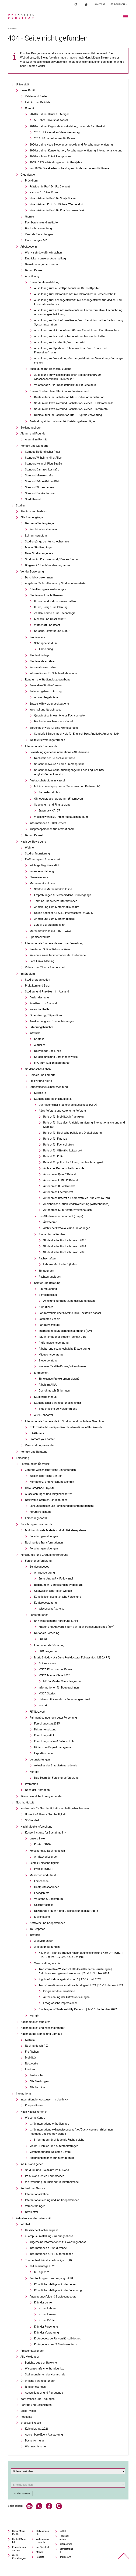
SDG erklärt (32, 1820)
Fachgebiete (41, 1893)
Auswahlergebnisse (46, 697)
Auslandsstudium (40, 997)
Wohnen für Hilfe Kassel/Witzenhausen (63, 1366)
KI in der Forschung (46, 2326)
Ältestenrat (50, 1222)
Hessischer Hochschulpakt (41, 2230)
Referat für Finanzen (55, 1138)
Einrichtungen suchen (19, 2549)
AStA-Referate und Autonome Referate (62, 1110)
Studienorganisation (37, 979)
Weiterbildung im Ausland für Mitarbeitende (52, 2182)
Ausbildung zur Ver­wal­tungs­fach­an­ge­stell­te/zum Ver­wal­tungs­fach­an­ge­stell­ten (78, 360)
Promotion (31, 1784)
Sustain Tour (37, 2075)
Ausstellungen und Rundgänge (44, 2392)
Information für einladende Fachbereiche (59, 2139)
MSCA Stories (47, 1693)
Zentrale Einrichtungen (39, 234)
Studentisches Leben (38, 1069)
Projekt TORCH (43, 1869)
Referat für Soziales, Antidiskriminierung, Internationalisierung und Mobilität (84, 1124)
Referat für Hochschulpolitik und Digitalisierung (72, 1132)
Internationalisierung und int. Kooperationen (52, 2200)
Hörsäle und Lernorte (42, 1075)
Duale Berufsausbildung (44, 282)
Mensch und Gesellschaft (49, 619)
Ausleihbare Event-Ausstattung (44, 2434)
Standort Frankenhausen (40, 493)
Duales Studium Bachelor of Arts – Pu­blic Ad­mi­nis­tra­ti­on (69, 397)
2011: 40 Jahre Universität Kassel (54, 138)
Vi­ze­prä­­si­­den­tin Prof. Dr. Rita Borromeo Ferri (57, 210)
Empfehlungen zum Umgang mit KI (51, 2278)
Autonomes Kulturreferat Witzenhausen (67, 1210)
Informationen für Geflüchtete (48, 823)
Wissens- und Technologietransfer (41, 1796)
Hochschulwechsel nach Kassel (53, 721)
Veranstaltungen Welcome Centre (50, 2152)
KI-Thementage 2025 (42, 2266)
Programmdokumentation (59, 1991)
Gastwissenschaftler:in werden (53, 1590)
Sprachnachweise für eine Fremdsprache (59, 764)
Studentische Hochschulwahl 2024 (64, 1246)
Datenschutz (66, 2544)
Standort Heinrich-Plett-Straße (43, 463)
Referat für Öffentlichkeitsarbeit (62, 1150)
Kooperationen (34, 2105)
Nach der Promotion (37, 1790)
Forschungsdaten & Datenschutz (54, 1741)
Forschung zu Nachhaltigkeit (47, 1850)
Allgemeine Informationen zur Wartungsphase (58, 2242)
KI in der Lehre (43, 2302)
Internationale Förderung (49, 1645)
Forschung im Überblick (35, 1464)
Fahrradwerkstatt (49, 1325)
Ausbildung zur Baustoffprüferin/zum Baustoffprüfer (66, 288)
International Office (36, 2194)
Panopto (40, 2557)
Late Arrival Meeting (42, 961)
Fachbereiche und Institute (41, 222)
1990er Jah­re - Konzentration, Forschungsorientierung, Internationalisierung (76, 150)
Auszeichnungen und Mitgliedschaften (48, 1494)
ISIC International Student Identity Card (62, 1336)
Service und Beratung (47, 1283)
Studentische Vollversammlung (58, 1408)
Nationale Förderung (46, 1633)
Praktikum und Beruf (37, 985)
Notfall (63, 2531)
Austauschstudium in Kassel (47, 780)
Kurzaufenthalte (39, 1009)
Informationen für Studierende (48, 2248)
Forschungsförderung (38, 1560)
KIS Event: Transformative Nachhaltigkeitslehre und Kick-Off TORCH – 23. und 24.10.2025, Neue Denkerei (81, 1955)
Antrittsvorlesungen (46, 1856)
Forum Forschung (40, 1511)
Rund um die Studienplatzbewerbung (48, 679)
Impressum (65, 2557)
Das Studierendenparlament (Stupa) (61, 1216)
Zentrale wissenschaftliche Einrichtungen (50, 1470)
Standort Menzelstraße (39, 475)
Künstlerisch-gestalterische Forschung (57, 1596)
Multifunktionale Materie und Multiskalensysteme (55, 1530)
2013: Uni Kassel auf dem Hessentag (57, 132)
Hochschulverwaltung (38, 228)
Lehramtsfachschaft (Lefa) (60, 1264)
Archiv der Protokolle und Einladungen (66, 1228)
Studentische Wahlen (52, 1234)
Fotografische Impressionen (60, 2003)
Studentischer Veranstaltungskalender (57, 1402)
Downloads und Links (47, 1051)
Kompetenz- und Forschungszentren (52, 1481)
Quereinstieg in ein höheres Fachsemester (59, 715)
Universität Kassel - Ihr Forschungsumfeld (64, 1699)
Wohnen (30, 847)
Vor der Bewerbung (32, 571)
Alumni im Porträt (36, 439)
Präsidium (31, 180)
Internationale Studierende (41, 746)
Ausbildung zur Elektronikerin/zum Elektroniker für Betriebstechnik (75, 294)
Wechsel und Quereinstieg (45, 709)
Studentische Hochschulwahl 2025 (64, 1240)
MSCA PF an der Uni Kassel (55, 1669)
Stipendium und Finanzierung (52, 804)
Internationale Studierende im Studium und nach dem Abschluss (64, 1421)
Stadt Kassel (33, 499)
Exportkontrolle (43, 1753)
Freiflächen (32, 2051)
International (24, 2093)
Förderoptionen (39, 1615)
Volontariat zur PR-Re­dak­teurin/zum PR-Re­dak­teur (65, 385)
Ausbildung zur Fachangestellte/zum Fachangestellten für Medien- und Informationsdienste (78, 302)
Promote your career (42, 1439)
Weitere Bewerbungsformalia (47, 740)
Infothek (35, 1033)
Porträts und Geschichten (36, 2405)
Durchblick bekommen (39, 577)
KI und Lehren (47, 2308)
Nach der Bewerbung (33, 841)
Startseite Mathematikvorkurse (53, 889)
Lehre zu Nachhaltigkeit (44, 1863)
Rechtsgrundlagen (50, 1276)
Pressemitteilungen (32, 2350)
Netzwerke (31, 2063)
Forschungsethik (44, 1735)
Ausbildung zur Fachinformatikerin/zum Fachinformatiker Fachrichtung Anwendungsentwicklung (78, 312)
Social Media (28, 2410)
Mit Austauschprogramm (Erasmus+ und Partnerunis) (67, 786)
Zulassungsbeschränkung (46, 691)
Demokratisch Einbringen (54, 1390)
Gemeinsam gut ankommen (42, 264)
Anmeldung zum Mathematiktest (54, 919)
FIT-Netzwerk (37, 1711)
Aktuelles (39, 1045)
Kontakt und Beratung (33, 1451)
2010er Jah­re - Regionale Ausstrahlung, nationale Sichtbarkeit (68, 126)
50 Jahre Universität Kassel (51, 120)
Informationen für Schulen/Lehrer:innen (54, 673)
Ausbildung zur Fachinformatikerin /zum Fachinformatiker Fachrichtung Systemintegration (78, 322)
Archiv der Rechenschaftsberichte (63, 1168)
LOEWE (43, 1639)
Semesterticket (48, 1294)
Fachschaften (47, 1258)
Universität (22, 84)
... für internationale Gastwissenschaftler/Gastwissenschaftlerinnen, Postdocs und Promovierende (71, 2131)
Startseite (12, 28)
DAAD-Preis (37, 1433)
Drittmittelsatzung (45, 1729)
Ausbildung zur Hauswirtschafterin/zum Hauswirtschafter (69, 336)
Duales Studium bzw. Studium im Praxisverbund (59, 391)
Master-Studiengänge (38, 547)
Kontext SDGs (42, 1844)
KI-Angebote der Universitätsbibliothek (57, 2338)
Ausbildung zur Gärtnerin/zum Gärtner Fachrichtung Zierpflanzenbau (76, 330)
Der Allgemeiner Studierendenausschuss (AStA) (68, 1104)
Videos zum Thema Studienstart (45, 967)
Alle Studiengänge (31, 517)
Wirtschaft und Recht (47, 625)
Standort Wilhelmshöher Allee (43, 457)
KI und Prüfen (47, 2320)
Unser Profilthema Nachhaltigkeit (45, 1814)
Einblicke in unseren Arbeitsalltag (45, 258)
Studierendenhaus (45, 1396)
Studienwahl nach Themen (46, 595)
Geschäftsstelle (43, 1905)
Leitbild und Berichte (37, 102)
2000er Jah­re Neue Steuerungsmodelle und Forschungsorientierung (71, 144)
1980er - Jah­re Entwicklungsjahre (50, 156)
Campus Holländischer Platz (42, 451)
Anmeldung (46, 649)
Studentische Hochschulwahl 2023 (64, 1252)
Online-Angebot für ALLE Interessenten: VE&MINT (64, 913)
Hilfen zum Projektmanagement (53, 1747)
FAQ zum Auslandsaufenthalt (52, 1062)
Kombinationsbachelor (44, 529)
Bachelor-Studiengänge (39, 523)
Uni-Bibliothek (43, 2547)
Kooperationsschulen (43, 667)
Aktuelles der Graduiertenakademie (55, 1765)
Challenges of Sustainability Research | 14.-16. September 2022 (78, 2009)
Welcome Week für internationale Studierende (58, 955)
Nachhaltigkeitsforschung (36, 1826)
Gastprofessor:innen (46, 1887)
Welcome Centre (35, 2117)
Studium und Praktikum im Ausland (47, 991)
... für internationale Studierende (49, 2123)
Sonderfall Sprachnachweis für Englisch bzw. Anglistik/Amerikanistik (76, 733)
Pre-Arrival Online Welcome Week (50, 949)
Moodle (39, 2552)
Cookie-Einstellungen (19, 2557)
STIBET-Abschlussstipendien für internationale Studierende (66, 1427)
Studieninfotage (39, 655)
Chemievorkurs (39, 877)
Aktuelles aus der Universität (33, 2218)
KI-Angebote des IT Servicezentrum (55, 2344)
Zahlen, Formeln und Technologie (54, 613)
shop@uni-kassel (30, 2422)
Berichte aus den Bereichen (41, 2362)
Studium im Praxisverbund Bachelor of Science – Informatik (71, 409)
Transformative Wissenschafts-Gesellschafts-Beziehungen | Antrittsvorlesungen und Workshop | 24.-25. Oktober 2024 (75, 1971)
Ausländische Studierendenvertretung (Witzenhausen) (76, 1204)
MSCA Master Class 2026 (54, 1675)
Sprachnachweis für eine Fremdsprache (54, 727)
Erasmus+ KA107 (49, 810)
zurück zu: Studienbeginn (49, 924)
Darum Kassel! (34, 835)
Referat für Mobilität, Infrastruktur (64, 1116)
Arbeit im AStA (48, 1384)
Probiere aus (37, 637)
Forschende (41, 1881)
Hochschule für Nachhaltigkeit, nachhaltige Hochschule (54, 1808)
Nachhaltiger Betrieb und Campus (41, 2033)
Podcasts (26, 2416)
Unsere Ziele (37, 1838)
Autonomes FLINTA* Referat (60, 1180)
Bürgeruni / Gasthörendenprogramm (47, 565)
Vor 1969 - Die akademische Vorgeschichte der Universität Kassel (70, 168)
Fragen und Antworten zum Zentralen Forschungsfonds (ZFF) (76, 1626)
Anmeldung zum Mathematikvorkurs (56, 907)
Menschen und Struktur (44, 1875)
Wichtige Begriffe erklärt (44, 865)
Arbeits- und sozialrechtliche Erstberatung (64, 1348)
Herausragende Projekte (39, 1488)
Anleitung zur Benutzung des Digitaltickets (69, 1300)
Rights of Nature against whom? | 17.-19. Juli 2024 (70, 1979)
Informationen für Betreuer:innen (59, 1687)
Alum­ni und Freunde (32, 433)
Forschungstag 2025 (47, 1723)
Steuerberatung (48, 1360)
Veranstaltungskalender (39, 1445)
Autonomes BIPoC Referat (59, 1186)
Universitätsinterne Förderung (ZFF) (56, 1620)
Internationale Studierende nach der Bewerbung (54, 943)
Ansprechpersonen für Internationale (52, 829)
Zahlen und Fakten (36, 96)
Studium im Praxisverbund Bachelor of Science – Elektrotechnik (73, 403)
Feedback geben (64, 2537)
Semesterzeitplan (49, 792)
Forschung (22, 1458)
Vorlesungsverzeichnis (42, 2541)
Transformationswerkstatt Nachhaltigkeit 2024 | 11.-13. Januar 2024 (81, 1985)
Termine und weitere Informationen (55, 901)
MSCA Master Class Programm (62, 1681)
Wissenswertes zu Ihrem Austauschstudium (61, 816)
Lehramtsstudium (36, 535)
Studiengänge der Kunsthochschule (47, 541)
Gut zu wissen (47, 1663)
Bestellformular (34, 2440)
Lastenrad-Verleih (49, 1319)
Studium (21, 505)
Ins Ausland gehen (31, 2164)
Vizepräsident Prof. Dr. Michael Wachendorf (56, 204)
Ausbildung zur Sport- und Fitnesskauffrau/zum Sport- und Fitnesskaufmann (70, 350)
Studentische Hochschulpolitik (53, 1098)
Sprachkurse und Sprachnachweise (56, 1057)
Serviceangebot (39, 1566)
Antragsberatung (44, 1572)
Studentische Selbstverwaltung (49, 1087)
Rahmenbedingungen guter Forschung (53, 1717)
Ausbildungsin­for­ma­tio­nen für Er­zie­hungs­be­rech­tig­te (62, 421)
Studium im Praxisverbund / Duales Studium (52, 559)
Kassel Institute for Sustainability (45, 1832)
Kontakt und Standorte (34, 445)
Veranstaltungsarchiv (47, 1963)
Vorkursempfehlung (42, 871)
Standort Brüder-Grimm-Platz (43, 481)
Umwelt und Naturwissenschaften (55, 601)
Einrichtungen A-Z (36, 240)
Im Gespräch (37, 1929)
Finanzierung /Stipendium (46, 1015)
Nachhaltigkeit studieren (35, 2022)
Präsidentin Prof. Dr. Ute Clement (50, 186)
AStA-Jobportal (43, 1415)
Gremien (30, 216)
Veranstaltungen (40, 1759)
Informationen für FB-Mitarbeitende (51, 2254)
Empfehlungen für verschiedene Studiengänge (62, 895)
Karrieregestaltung (45, 1602)
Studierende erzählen (42, 661)
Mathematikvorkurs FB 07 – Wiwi (50, 931)
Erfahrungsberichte (41, 1027)
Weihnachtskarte (35, 2446)
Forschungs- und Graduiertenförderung (44, 1554)
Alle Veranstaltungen (47, 1946)
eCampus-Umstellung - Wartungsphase (49, 2236)
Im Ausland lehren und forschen (44, 2176)
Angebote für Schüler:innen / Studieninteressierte (55, 583)
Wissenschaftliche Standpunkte (44, 2368)
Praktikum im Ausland (43, 1003)
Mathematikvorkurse (42, 883)
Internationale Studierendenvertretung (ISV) (65, 1330)
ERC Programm (48, 1651)
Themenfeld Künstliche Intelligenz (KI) (48, 2260)
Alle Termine (37, 2087)
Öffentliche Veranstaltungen (37, 2380)
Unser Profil (27, 90)
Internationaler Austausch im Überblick (44, 2099)
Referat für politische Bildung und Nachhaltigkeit (73, 1162)
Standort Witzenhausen (39, 487)
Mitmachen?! (42, 1372)
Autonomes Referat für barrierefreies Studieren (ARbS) (76, 1198)
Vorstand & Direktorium (48, 1899)
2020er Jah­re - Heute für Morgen (49, 114)
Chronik (29, 108)
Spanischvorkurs (40, 937)
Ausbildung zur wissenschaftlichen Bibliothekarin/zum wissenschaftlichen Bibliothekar (68, 377)
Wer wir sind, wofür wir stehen (43, 252)
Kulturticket (46, 1307)
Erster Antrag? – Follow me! (56, 1578)
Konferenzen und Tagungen (37, 2399)
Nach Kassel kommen (33, 2111)
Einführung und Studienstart (42, 859)
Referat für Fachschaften (58, 1144)
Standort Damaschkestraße (42, 469)
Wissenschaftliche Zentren (46, 1475)
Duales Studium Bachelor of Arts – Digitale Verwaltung (68, 415)
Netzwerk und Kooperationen (47, 1923)
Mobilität (30, 2057)
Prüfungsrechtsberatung (54, 1342)
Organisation (28, 174)
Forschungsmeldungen (44, 1536)
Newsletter (31, 2212)
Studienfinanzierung (37, 853)
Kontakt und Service (32, 2188)
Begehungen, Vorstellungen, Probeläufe (58, 1584)
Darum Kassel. (34, 270)
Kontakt (100, 4)
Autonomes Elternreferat (58, 1192)
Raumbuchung (48, 1289)
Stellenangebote (30, 427)
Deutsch (119, 4)
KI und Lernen (47, 2314)
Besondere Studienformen (46, 685)
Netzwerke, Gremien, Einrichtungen (46, 1500)
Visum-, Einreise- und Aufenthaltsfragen (54, 2146)
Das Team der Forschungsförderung (56, 1777)
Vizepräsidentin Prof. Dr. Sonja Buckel (53, 198)
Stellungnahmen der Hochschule (45, 2374)
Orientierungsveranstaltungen (48, 589)
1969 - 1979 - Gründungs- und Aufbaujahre (56, 162)
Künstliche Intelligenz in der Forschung (58, 2290)
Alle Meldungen (43, 1941)
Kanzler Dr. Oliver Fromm (45, 192)
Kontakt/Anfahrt (19, 2541)
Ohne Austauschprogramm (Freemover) (58, 798)
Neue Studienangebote (39, 553)
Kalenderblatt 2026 (36, 2428)
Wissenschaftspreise (51, 1608)
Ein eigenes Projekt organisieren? (59, 1378)
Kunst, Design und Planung (51, 607)
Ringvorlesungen (35, 2386)
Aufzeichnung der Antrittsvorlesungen (66, 1997)
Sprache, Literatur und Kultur (51, 631)
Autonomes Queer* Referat (59, 1174)
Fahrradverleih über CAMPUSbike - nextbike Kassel (70, 1313)
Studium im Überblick (33, 511)
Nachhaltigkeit (25, 1802)
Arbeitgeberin (28, 246)
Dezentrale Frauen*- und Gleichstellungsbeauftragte (66, 1910)
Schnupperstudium (46, 643)
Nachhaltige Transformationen (44, 1542)
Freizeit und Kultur (41, 1081)
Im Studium (27, 973)
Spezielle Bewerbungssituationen (50, 703)
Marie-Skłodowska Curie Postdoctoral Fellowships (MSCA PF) (72, 1657)
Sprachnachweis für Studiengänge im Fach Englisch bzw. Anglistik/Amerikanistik (69, 772)
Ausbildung (32, 276)
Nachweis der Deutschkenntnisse (54, 758)
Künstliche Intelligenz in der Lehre (54, 2284)
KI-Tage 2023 (42, 2272)
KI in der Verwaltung (46, 2332)
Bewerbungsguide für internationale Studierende (59, 752)
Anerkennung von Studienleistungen (52, 1021)
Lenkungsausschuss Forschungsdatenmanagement (62, 1506)
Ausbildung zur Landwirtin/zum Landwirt (59, 342)
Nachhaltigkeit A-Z (36, 2045)
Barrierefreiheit (66, 2550)
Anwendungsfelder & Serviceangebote (53, 2296)
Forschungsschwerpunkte (36, 1524)
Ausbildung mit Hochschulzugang (50, 369)
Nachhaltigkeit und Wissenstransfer (42, 2028)
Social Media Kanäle (18, 2532)
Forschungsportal (36, 1518)
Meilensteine (42, 1916)
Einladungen (46, 1270)
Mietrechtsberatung (51, 1354)
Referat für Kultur (53, 1156)
